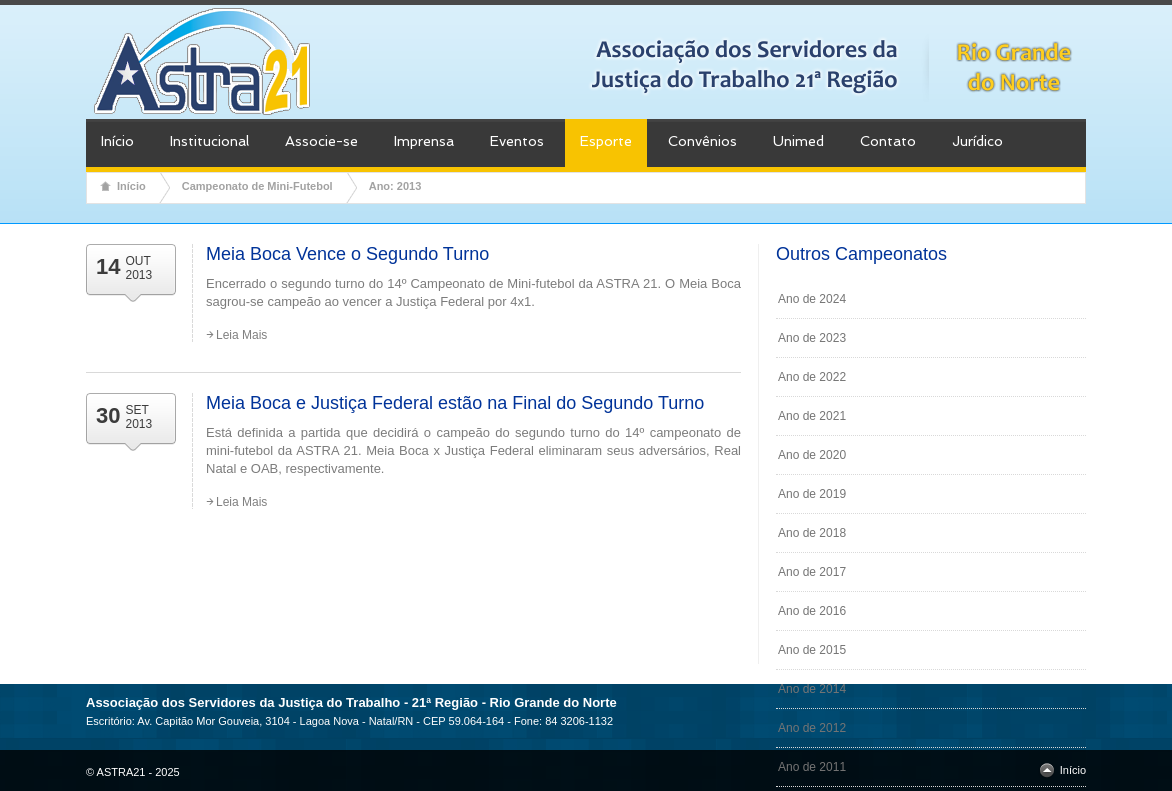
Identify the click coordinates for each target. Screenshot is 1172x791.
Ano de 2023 (812, 338)
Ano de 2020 (812, 455)
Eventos (517, 141)
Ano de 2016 (812, 611)
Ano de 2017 (812, 572)
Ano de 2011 (812, 767)
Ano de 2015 (812, 650)
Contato (888, 141)
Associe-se (321, 141)
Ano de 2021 (812, 416)
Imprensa (424, 141)
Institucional (209, 141)
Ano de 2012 (812, 728)
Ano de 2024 (812, 299)
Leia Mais (241, 335)
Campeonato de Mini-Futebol (257, 186)
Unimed (798, 141)
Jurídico (977, 141)
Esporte (606, 141)
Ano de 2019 (812, 494)
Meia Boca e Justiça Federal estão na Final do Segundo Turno (455, 403)
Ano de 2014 (812, 689)
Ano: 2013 (395, 186)
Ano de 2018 (812, 533)
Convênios (702, 141)
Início (117, 141)
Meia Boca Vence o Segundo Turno (347, 254)
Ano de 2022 (812, 377)
